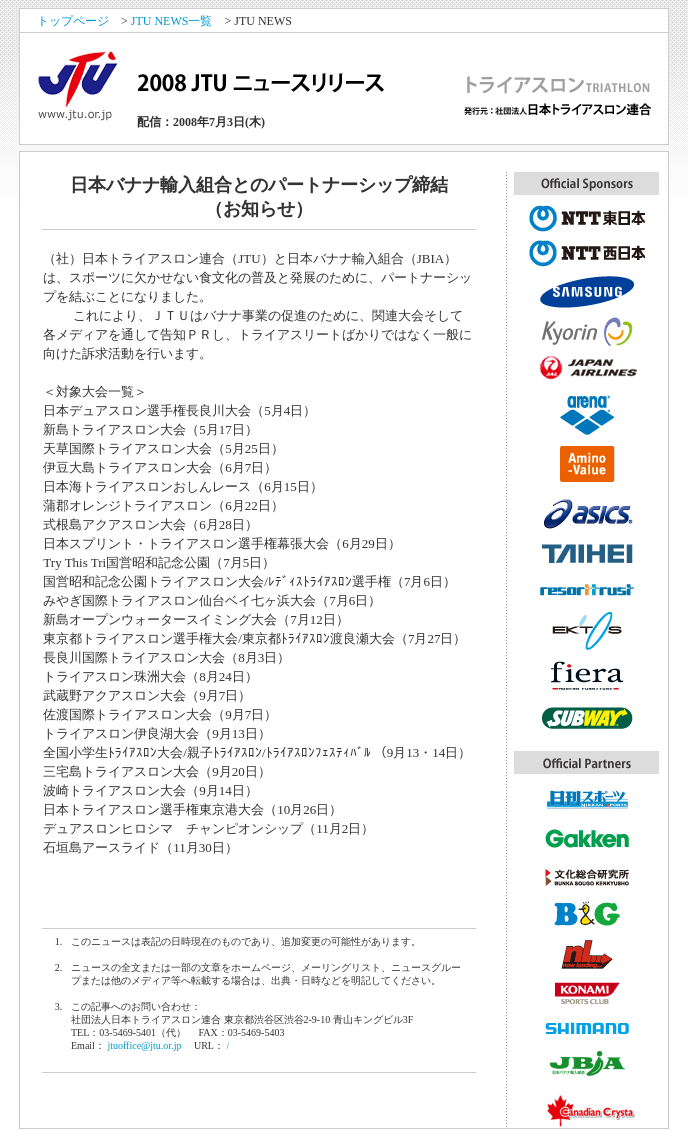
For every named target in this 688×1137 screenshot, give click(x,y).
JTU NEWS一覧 (172, 21)
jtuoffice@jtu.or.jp (144, 1045)
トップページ (73, 21)
